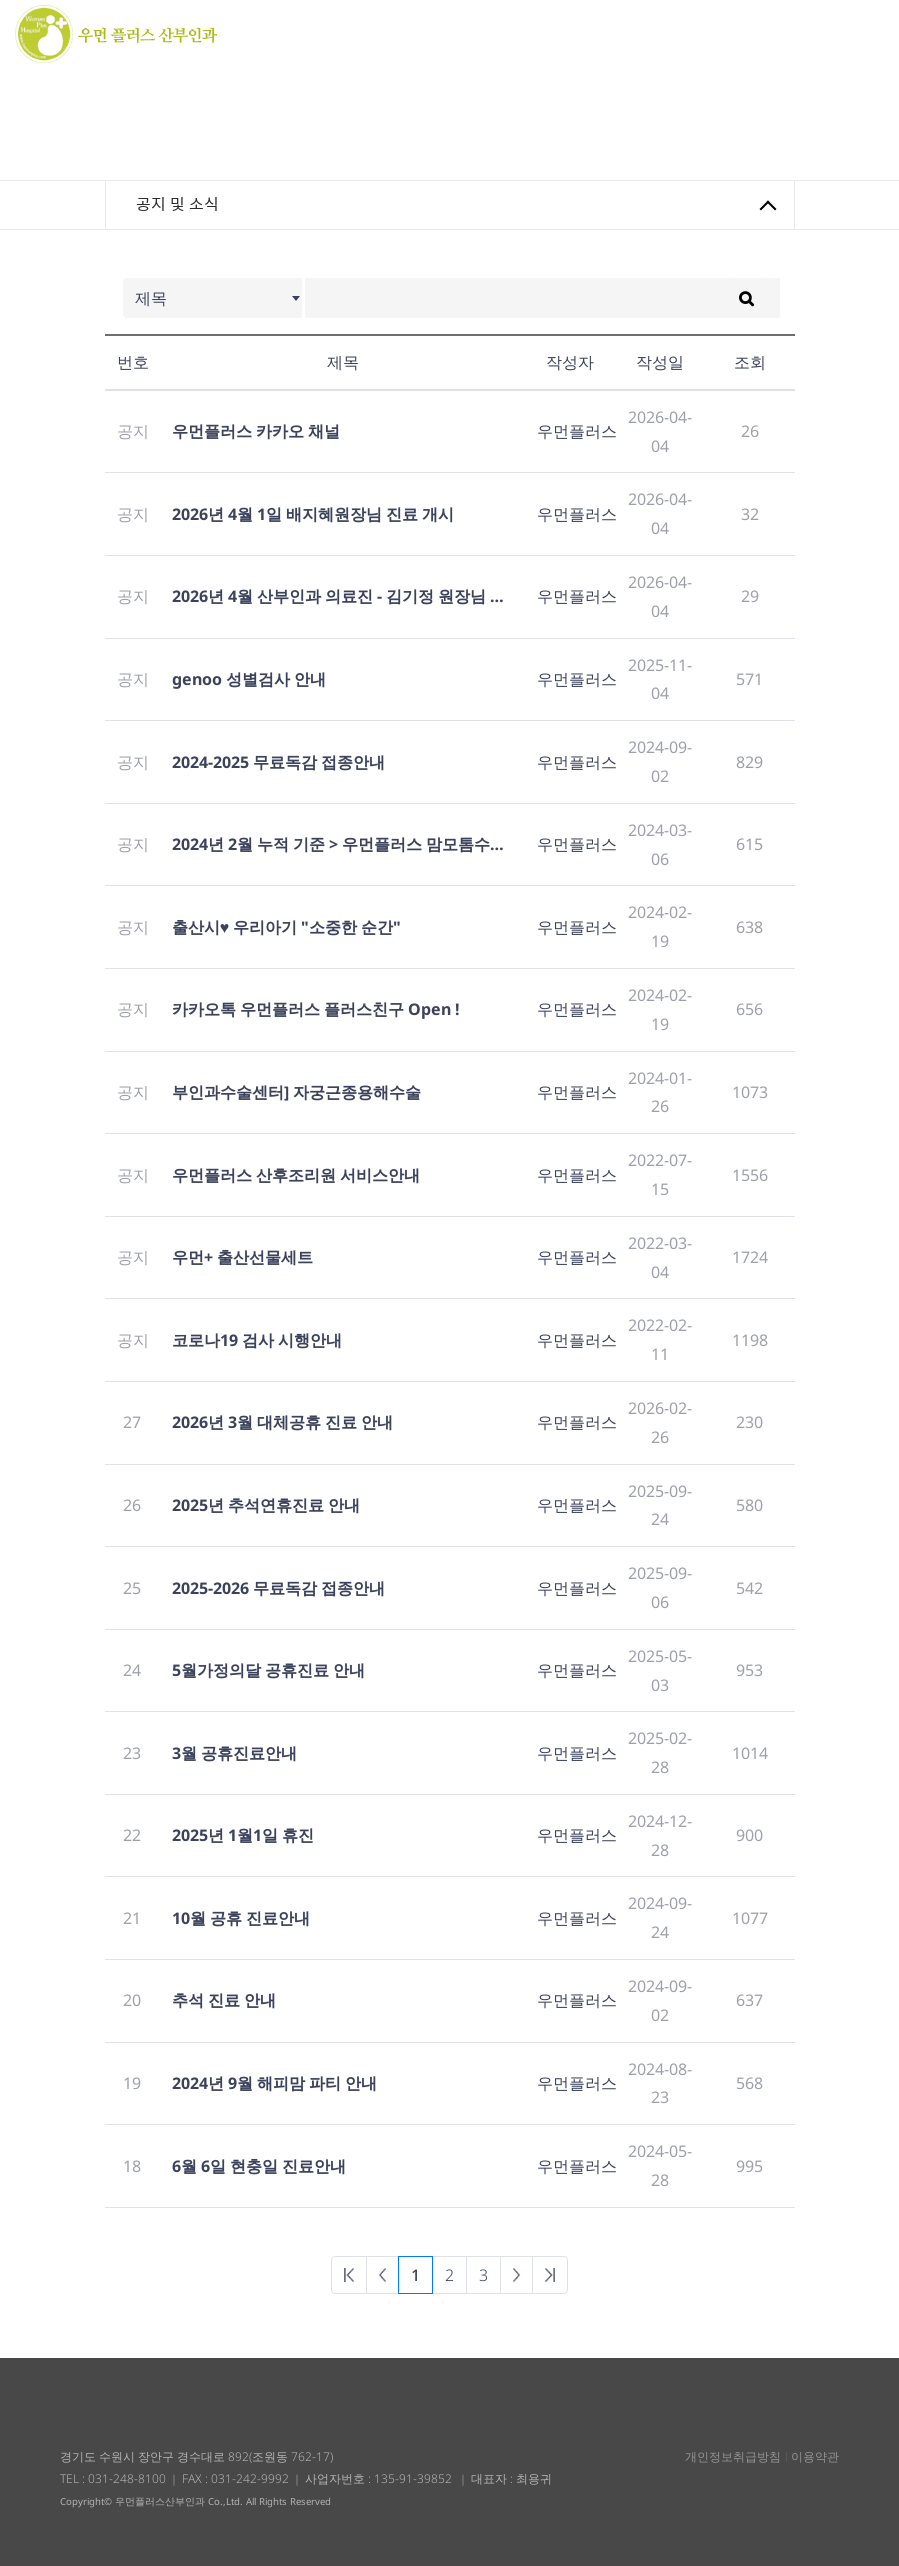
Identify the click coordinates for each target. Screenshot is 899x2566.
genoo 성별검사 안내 (249, 679)
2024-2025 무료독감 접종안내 (278, 762)
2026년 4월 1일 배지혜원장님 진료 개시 (313, 514)
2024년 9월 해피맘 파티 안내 (274, 2083)
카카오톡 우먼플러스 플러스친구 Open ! (316, 1009)
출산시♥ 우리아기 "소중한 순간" (287, 927)
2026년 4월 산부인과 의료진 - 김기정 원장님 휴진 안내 (343, 596)
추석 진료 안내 (224, 2000)
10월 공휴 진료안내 (241, 1918)
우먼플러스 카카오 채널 (256, 431)
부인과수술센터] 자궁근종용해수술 (296, 1092)
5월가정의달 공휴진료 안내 (268, 1670)
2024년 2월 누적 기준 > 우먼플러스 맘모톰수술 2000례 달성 (343, 844)
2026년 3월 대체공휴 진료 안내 (282, 1422)
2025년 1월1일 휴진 (243, 1835)
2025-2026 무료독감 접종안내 (278, 1588)
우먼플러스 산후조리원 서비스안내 (296, 1175)
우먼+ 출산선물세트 (242, 1257)
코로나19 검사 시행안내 (257, 1340)
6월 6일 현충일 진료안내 (259, 2166)
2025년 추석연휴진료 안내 (266, 1505)
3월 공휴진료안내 (234, 1753)
